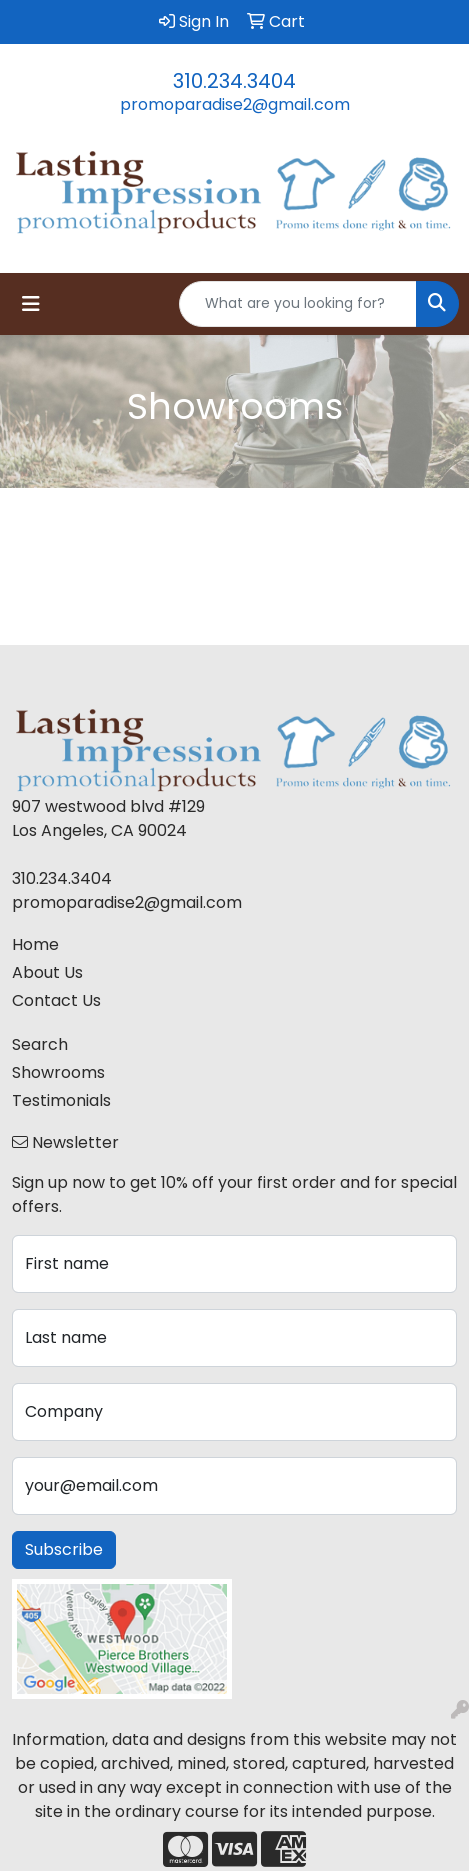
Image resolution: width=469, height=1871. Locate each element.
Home (35, 944)
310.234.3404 (234, 81)
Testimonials (61, 1100)
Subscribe (64, 1549)
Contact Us (56, 1000)
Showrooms (58, 1072)
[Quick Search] (298, 304)
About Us (47, 972)
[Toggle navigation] (31, 304)
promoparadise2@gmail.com (235, 104)
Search (40, 1044)
